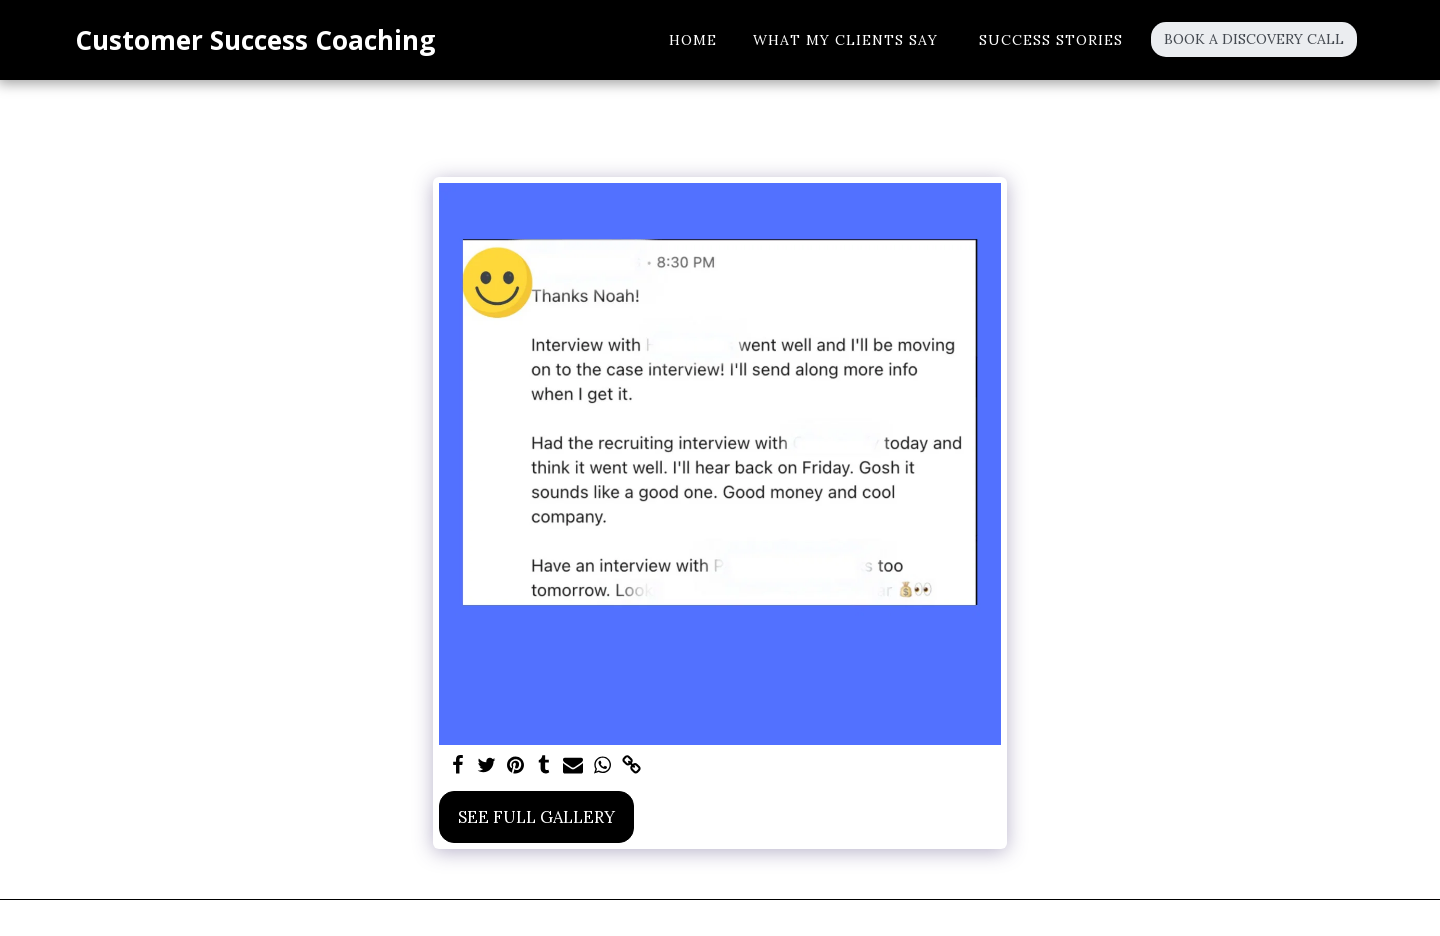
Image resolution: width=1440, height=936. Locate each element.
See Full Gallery (536, 817)
